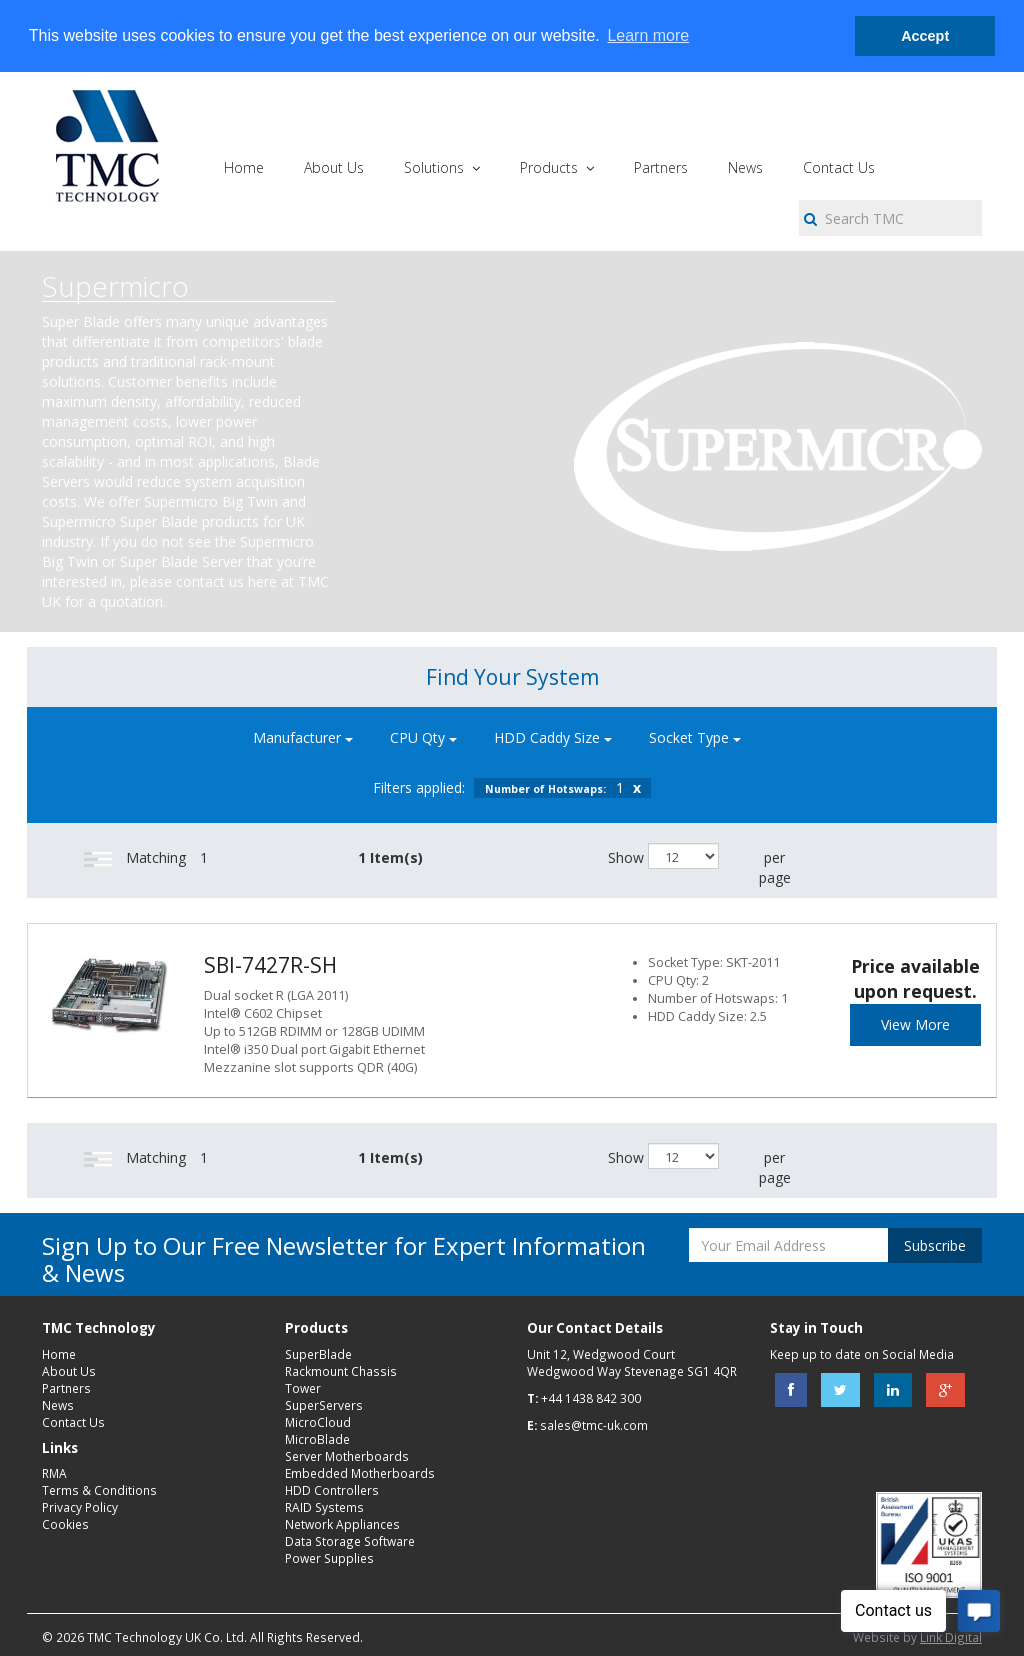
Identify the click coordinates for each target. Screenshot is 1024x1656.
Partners (66, 1388)
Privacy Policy (80, 1507)
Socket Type (695, 737)
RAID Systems (324, 1507)
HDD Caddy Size (553, 737)
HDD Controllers (332, 1490)
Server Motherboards (347, 1456)
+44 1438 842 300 (591, 1398)
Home (59, 1354)
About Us (69, 1371)
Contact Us (73, 1422)
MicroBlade (317, 1439)
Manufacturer (303, 737)
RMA (54, 1473)
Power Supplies (329, 1558)
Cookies (65, 1524)
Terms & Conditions (99, 1490)
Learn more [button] (648, 35)
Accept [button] (925, 36)
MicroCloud (318, 1422)
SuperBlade (318, 1354)
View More (915, 1024)
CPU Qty (423, 737)
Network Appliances (342, 1524)
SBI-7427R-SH (270, 965)
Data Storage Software (350, 1541)
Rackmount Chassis (341, 1371)
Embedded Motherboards (360, 1473)
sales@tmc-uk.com (594, 1425)
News (58, 1405)
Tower (303, 1388)
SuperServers (324, 1405)
